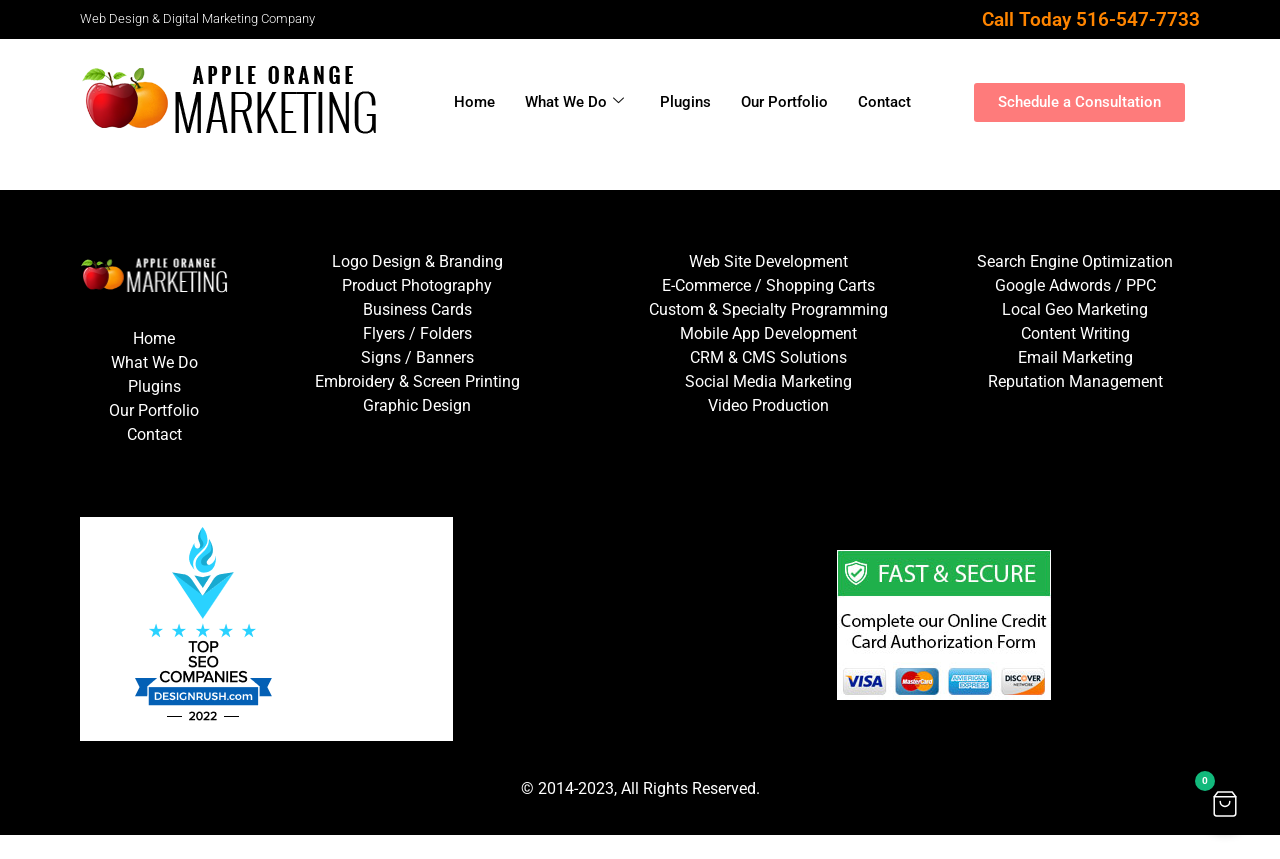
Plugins (685, 102)
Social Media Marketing (768, 381)
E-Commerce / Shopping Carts (768, 285)
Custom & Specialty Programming (768, 309)
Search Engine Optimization (1075, 261)
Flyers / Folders (417, 333)
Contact (884, 102)
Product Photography (417, 285)
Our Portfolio (784, 102)
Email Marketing (1075, 357)
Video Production (768, 405)
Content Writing (1075, 333)
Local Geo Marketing (1075, 309)
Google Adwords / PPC (1075, 285)
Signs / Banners (417, 357)
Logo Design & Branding (417, 261)
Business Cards (417, 309)
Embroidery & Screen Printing (417, 381)
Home (474, 102)
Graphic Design (417, 405)
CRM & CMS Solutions (768, 357)
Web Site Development (768, 261)
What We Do (574, 102)
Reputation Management (1075, 381)
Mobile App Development (768, 333)
